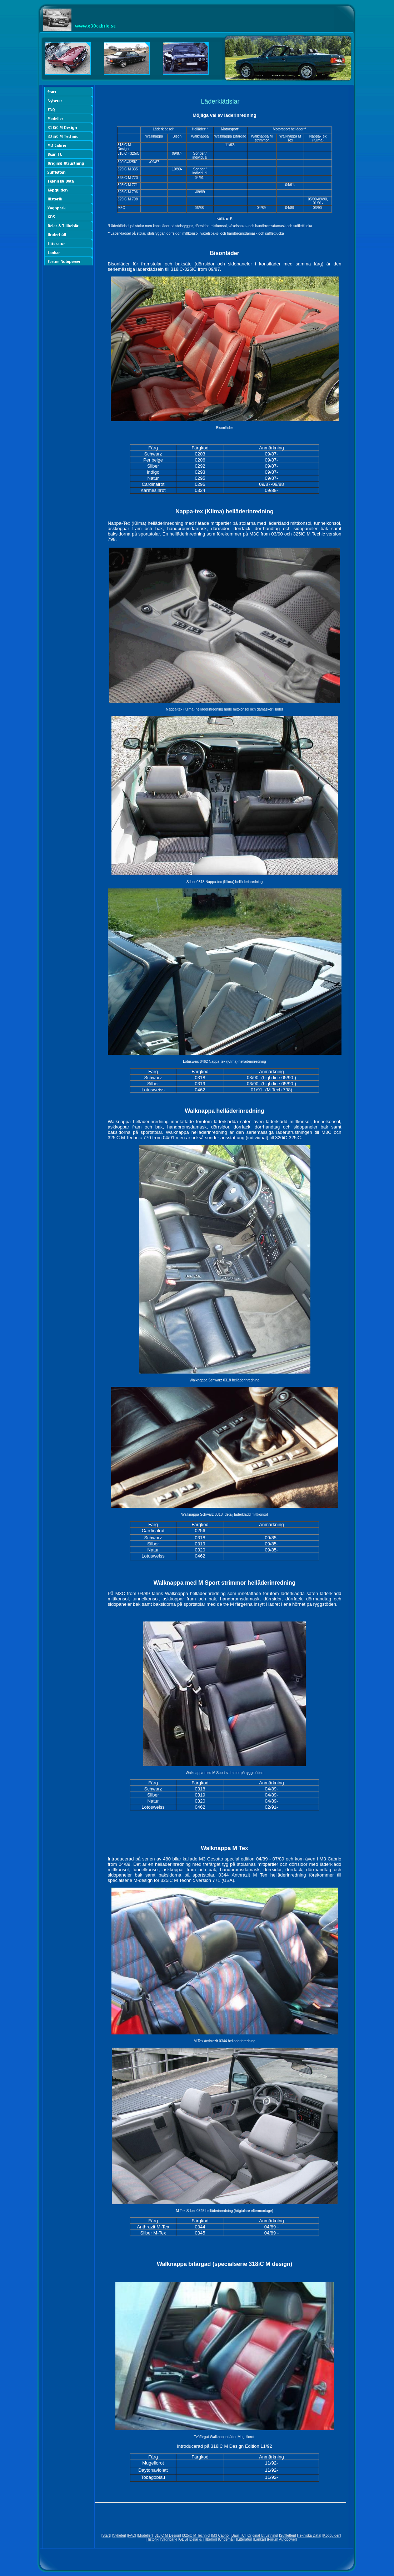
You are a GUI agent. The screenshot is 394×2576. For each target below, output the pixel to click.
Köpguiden (331, 2535)
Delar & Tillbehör (203, 2539)
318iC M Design (167, 2535)
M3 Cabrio (220, 2535)
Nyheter (119, 2535)
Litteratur (244, 2539)
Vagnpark (168, 2539)
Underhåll (226, 2539)
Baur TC (238, 2535)
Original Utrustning (262, 2535)
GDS (183, 2539)
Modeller (145, 2535)
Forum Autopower (282, 2539)
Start (106, 2535)
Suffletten (287, 2535)
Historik (152, 2539)
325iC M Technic (196, 2535)
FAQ (131, 2535)
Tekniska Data (309, 2535)
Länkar (259, 2539)
